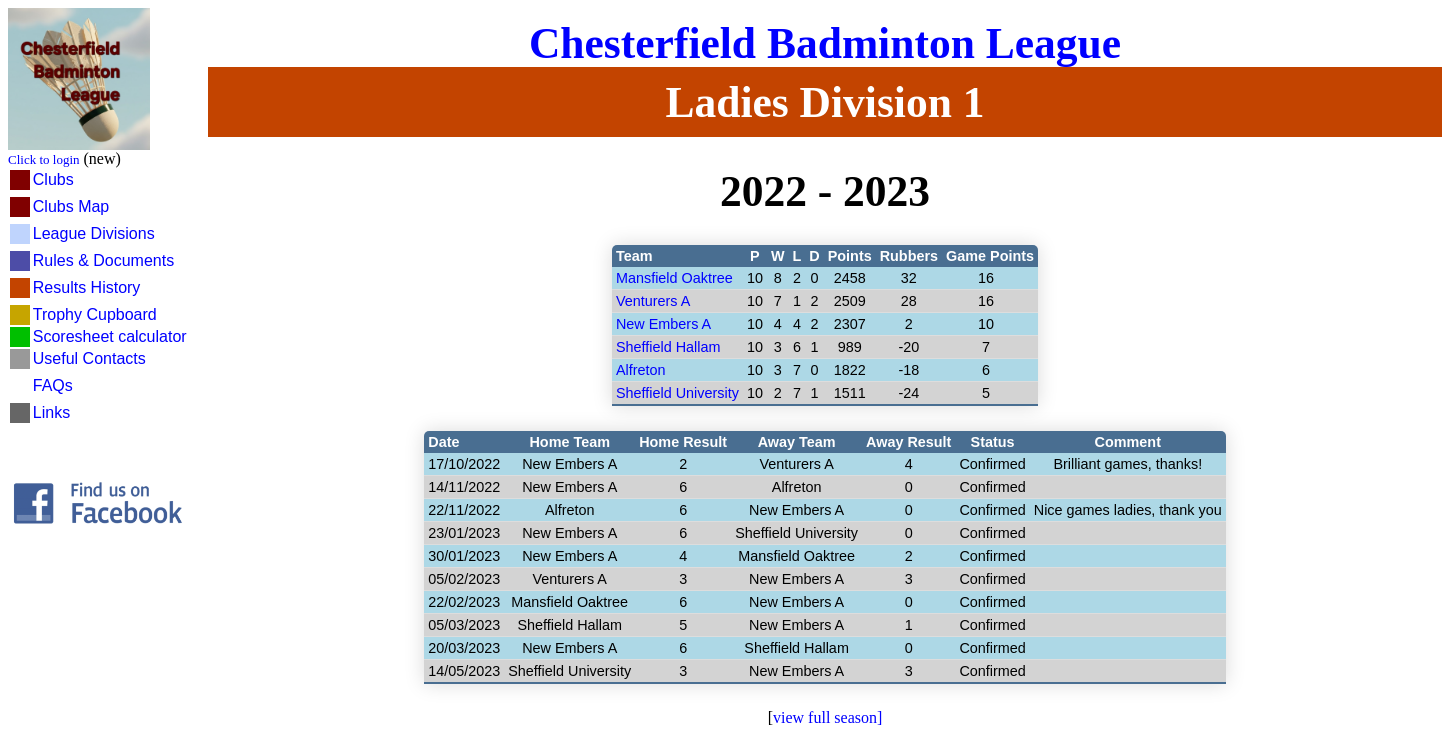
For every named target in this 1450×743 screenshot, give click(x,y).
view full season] (827, 717)
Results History (87, 287)
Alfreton (641, 370)
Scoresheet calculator (110, 336)
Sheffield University (677, 393)
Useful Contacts (89, 358)
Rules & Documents (103, 260)
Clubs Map (71, 206)
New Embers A (663, 324)
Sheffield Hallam (668, 347)
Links (51, 412)
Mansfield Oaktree (674, 278)
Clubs (53, 179)
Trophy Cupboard (95, 314)
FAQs (53, 385)
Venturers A (653, 301)
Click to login (44, 159)
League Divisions (94, 233)
